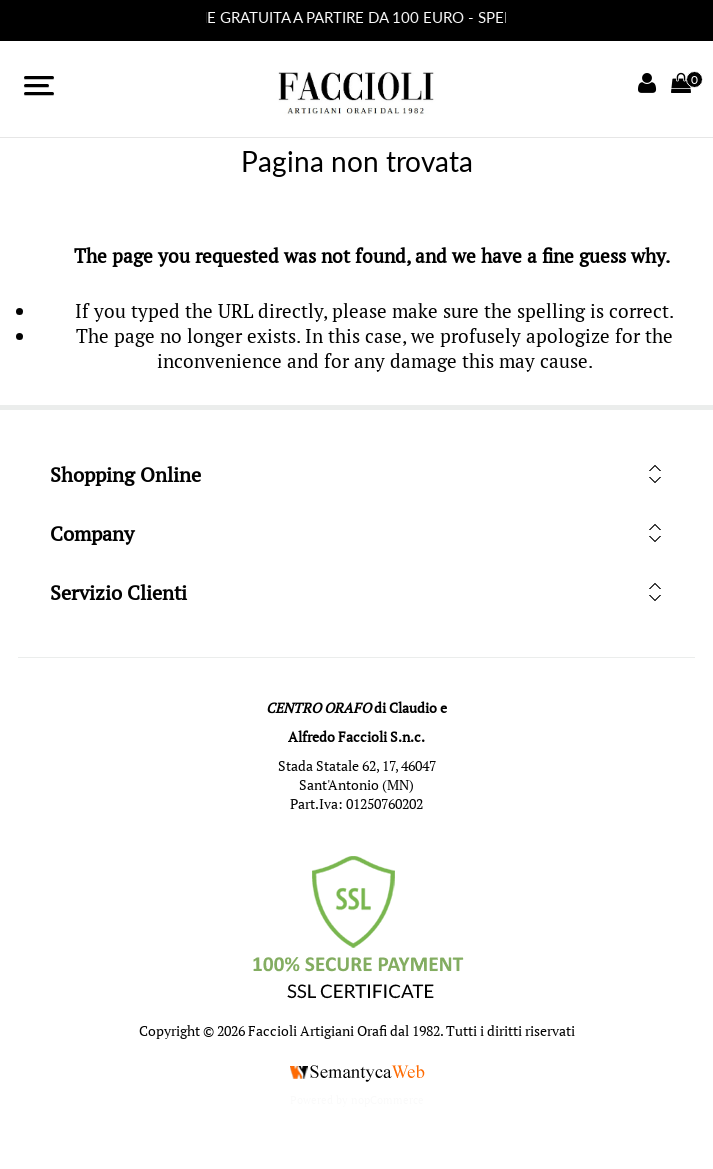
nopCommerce (387, 1100)
